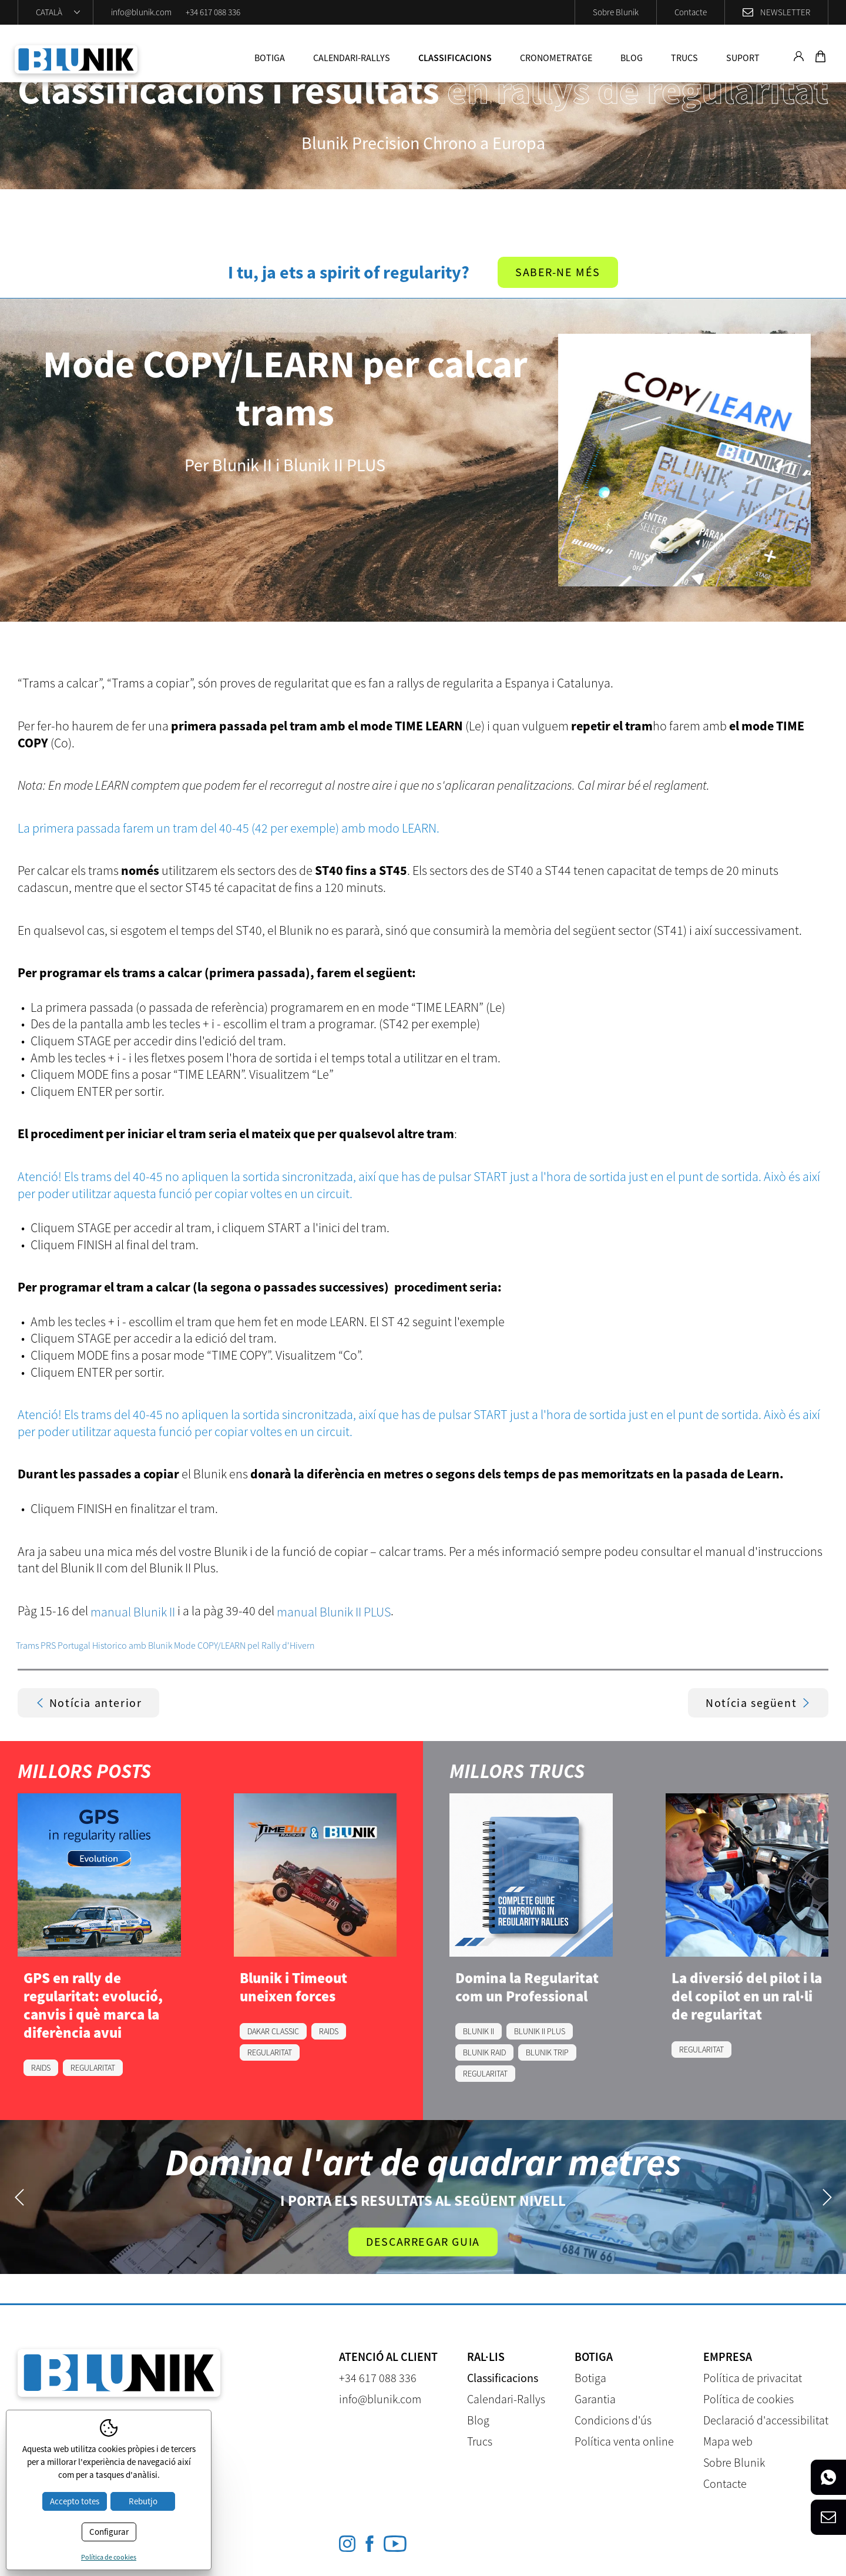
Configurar (109, 2531)
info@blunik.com (141, 12)
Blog (631, 57)
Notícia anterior (88, 1702)
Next (827, 2197)
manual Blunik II (132, 1612)
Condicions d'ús (613, 2420)
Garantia (595, 2399)
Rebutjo (143, 2501)
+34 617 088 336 (213, 12)
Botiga (269, 57)
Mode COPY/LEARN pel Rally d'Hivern (244, 1645)
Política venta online (624, 2441)
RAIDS (41, 2067)
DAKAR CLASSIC (273, 2031)
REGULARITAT (92, 2067)
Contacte (690, 12)
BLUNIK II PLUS (539, 2031)
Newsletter (785, 12)
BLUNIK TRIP (547, 2052)
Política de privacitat (752, 2378)
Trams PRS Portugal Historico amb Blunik (94, 1645)
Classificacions (455, 57)
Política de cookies (748, 2399)
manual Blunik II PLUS (334, 1612)
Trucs (684, 57)
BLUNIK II (478, 2031)
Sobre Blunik (616, 12)
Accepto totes (74, 2501)
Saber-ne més (557, 272)
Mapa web (728, 2441)
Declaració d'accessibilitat (765, 2420)
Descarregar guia (423, 2242)
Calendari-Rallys (351, 57)
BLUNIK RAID (484, 2052)
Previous (19, 2197)
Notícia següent (758, 1702)
